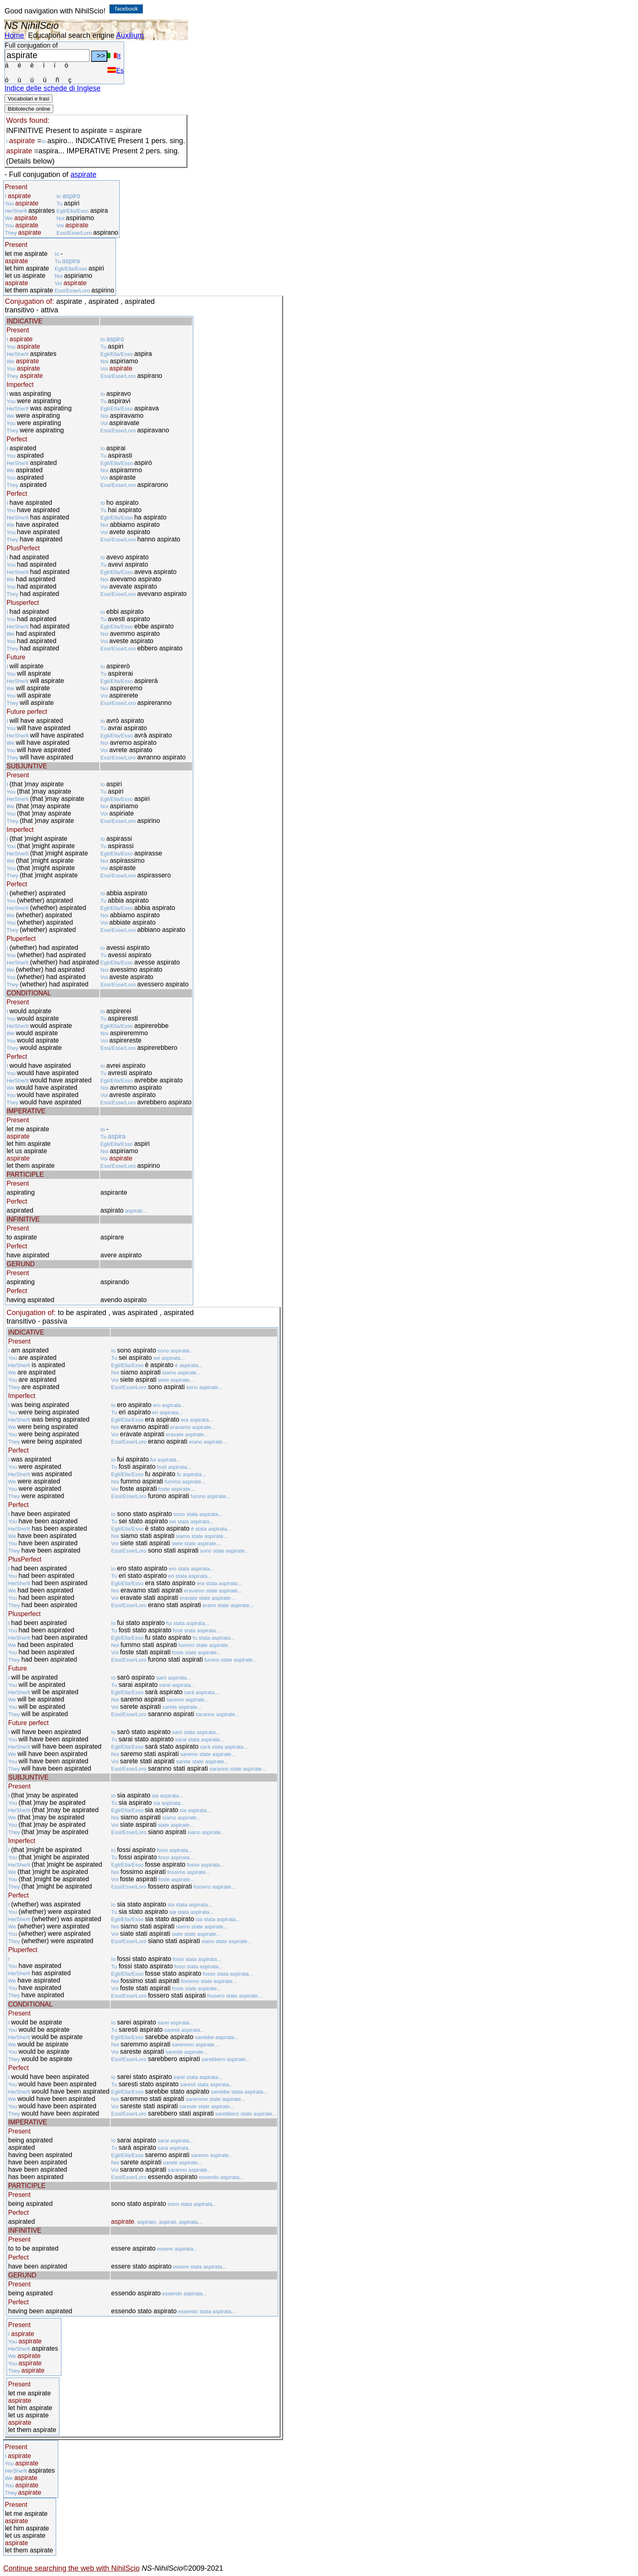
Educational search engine (71, 35)
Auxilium (130, 35)
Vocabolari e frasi (28, 99)
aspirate (83, 174)
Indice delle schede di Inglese (52, 88)
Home (14, 35)
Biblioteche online (29, 109)
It (113, 55)
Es (115, 70)
